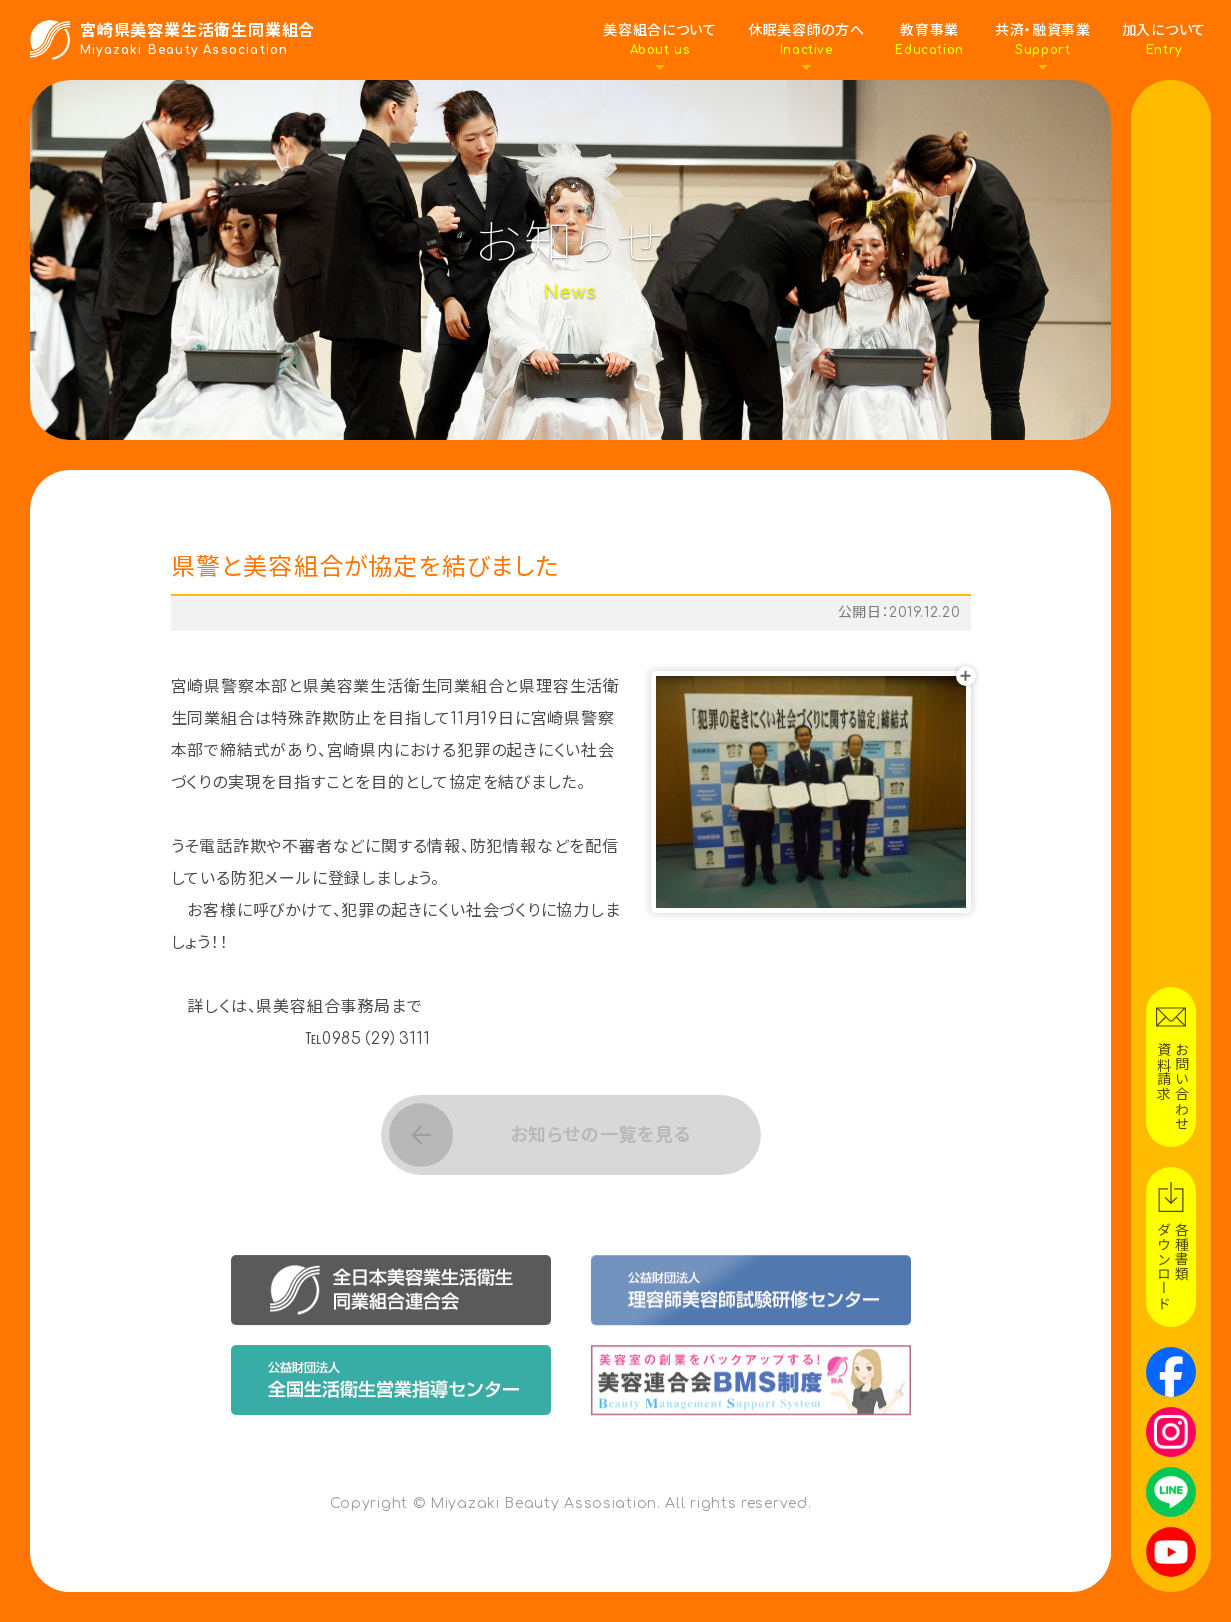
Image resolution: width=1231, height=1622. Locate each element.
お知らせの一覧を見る (599, 1134)
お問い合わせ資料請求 (1171, 1086)
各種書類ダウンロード (1171, 1266)
